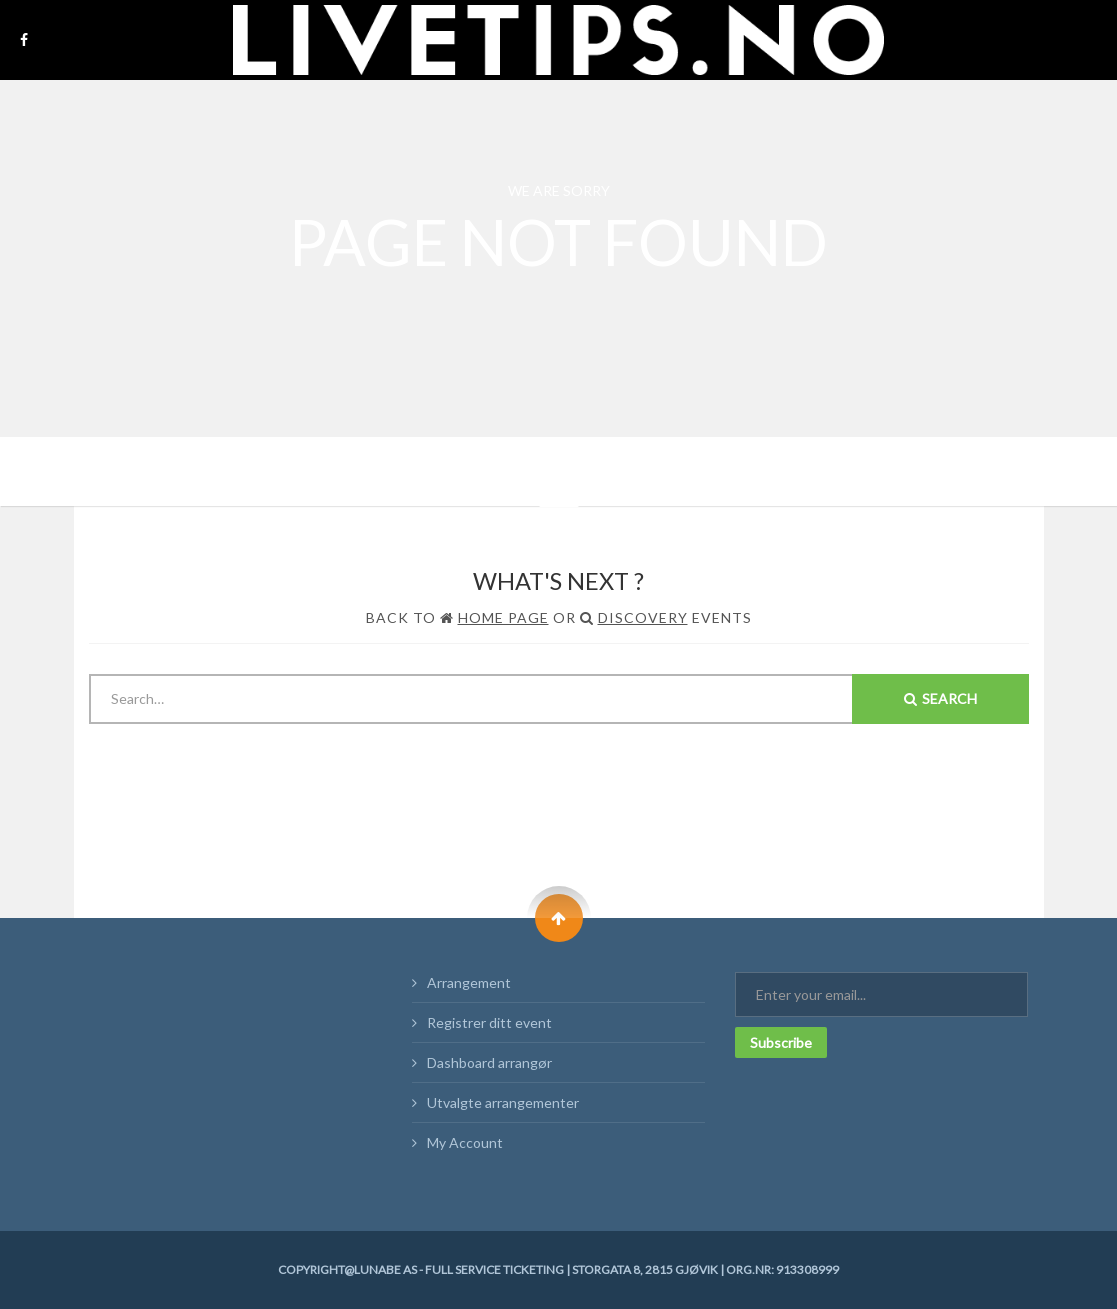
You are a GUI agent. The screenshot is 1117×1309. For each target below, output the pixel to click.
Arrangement (469, 982)
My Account (465, 1142)
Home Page (503, 617)
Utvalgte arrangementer (503, 1102)
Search (940, 698)
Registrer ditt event (489, 1022)
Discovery (643, 617)
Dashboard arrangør (489, 1062)
